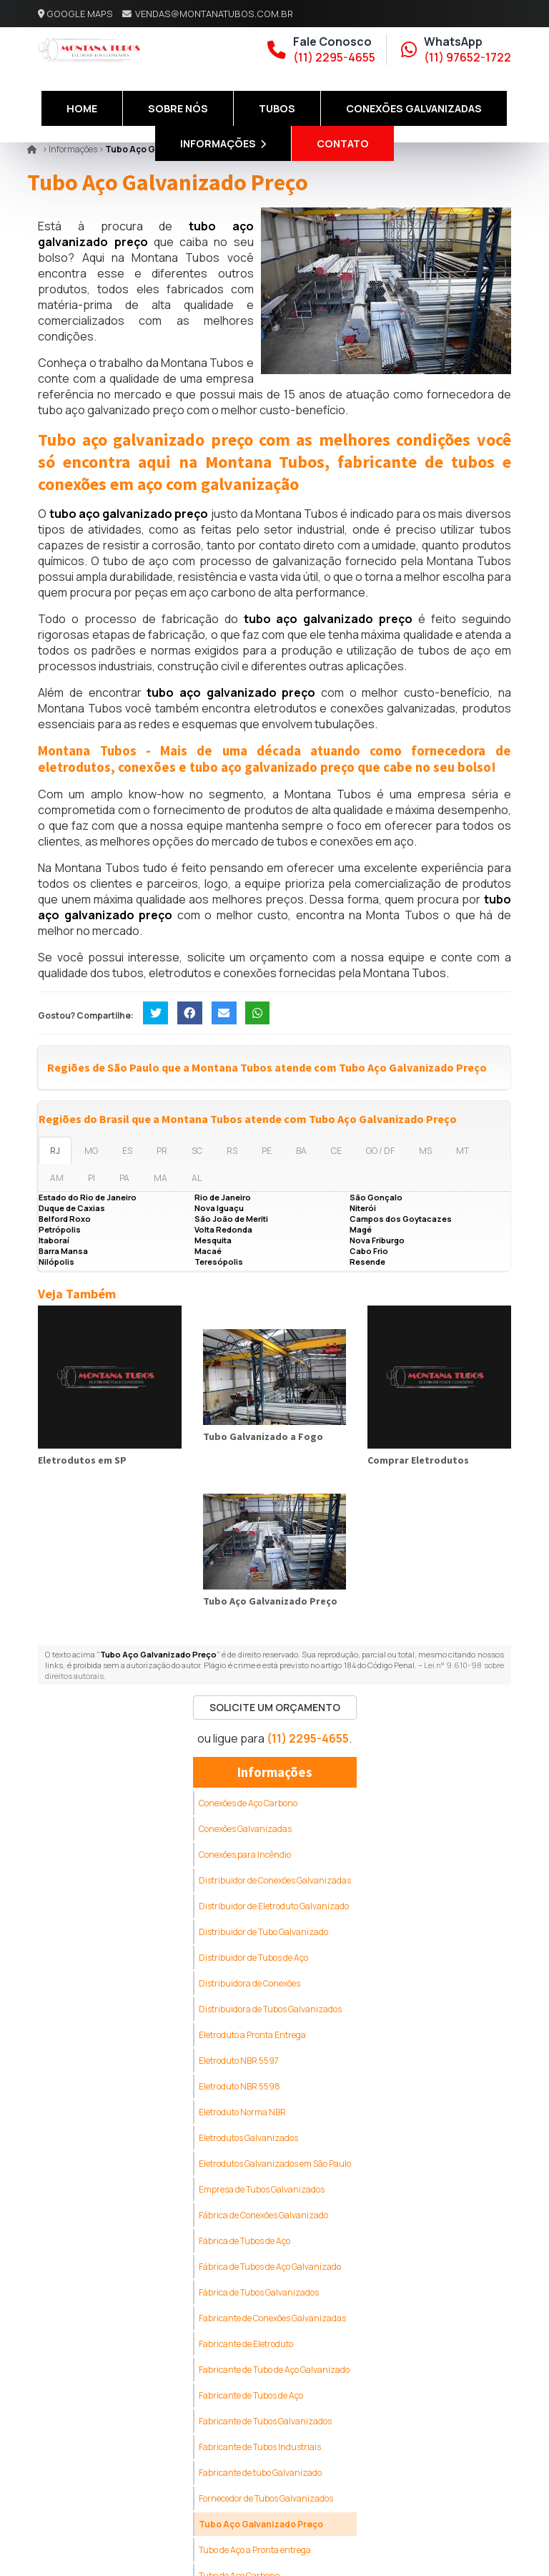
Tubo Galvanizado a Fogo (263, 1436)
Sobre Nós (178, 108)
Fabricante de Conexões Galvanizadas (272, 2318)
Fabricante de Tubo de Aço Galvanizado (274, 2370)
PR (162, 1151)
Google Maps (79, 13)
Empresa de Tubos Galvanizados (262, 2189)
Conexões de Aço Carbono (248, 1803)
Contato (343, 143)
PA (124, 1178)
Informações (223, 143)
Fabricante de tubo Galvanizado (260, 2473)
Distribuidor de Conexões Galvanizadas (275, 1880)
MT (462, 1151)
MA (160, 1178)
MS (425, 1151)
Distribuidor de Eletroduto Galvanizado (274, 1906)
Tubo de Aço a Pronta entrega (255, 2550)
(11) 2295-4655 (334, 57)
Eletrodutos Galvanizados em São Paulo (275, 2164)
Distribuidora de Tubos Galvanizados (270, 2009)
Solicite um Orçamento (274, 1707)
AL (197, 1178)
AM (57, 1178)
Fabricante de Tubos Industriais (260, 2447)
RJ (55, 1151)
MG (91, 1151)
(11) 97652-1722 (467, 57)
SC (197, 1151)
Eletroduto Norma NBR (242, 2112)
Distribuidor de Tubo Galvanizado (263, 1932)
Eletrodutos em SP (82, 1460)
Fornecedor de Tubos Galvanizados (266, 2498)
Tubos (277, 108)
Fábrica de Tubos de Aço (244, 2241)
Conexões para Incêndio (245, 1854)
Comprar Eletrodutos (418, 1460)
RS (232, 1151)
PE (267, 1151)
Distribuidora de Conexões (249, 1983)
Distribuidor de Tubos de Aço (253, 1957)
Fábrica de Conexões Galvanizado (263, 2215)
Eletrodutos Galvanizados (248, 2138)
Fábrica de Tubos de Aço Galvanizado (270, 2267)
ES (127, 1151)
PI (91, 1178)
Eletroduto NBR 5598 (239, 2086)
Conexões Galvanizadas (414, 108)
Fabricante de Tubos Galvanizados (265, 2421)
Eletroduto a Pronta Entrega (252, 2035)
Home (81, 108)
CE (336, 1151)
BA (301, 1151)
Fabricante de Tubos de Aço (251, 2395)
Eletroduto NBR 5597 (239, 2061)
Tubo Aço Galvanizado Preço (270, 1601)
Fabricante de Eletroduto (246, 2344)
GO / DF (380, 1151)
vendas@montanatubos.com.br (214, 13)
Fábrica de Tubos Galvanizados (259, 2292)
